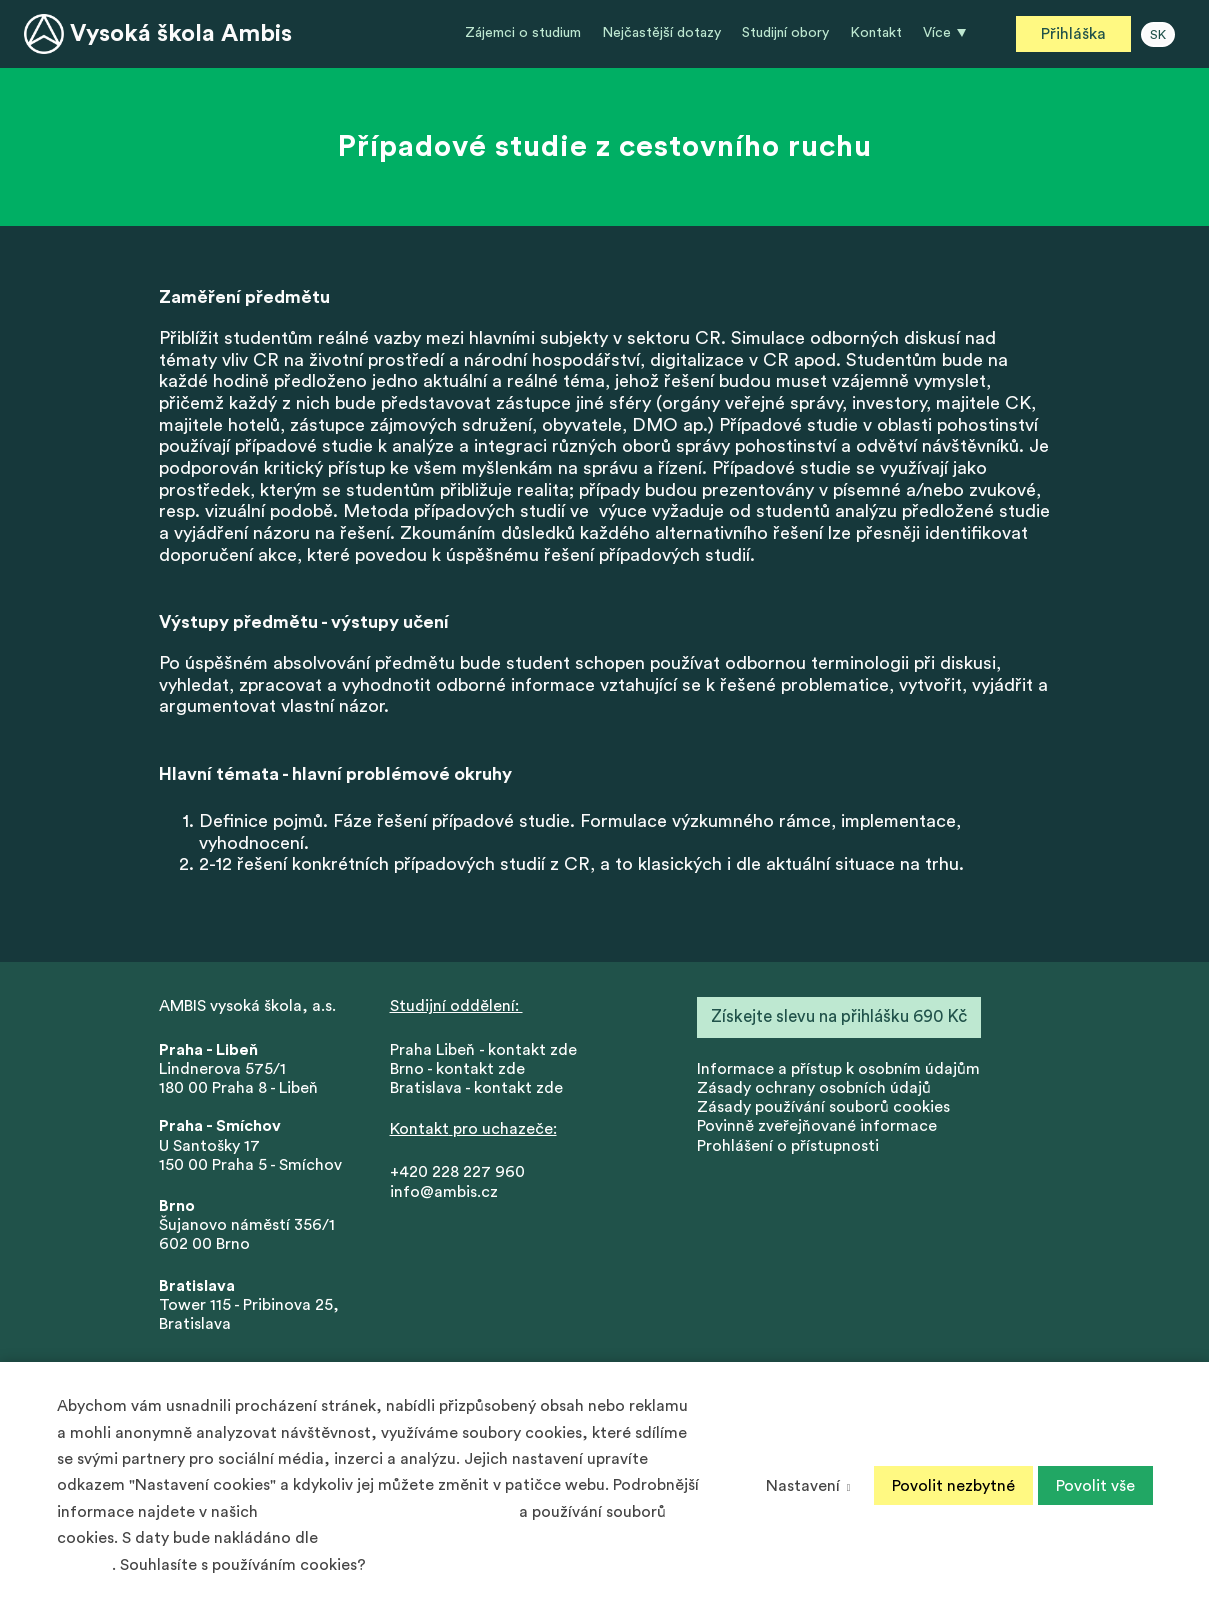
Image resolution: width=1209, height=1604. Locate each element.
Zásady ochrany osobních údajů (814, 1088)
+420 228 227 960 (457, 1172)
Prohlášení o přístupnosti (788, 1146)
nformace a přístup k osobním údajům (840, 1069)
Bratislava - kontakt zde (476, 1088)
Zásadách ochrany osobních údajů (388, 1512)
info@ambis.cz (444, 1192)
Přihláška (1073, 34)
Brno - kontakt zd (453, 1069)
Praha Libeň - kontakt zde (487, 1050)
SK (1158, 35)
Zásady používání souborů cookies (823, 1107)
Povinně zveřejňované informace (817, 1126)
